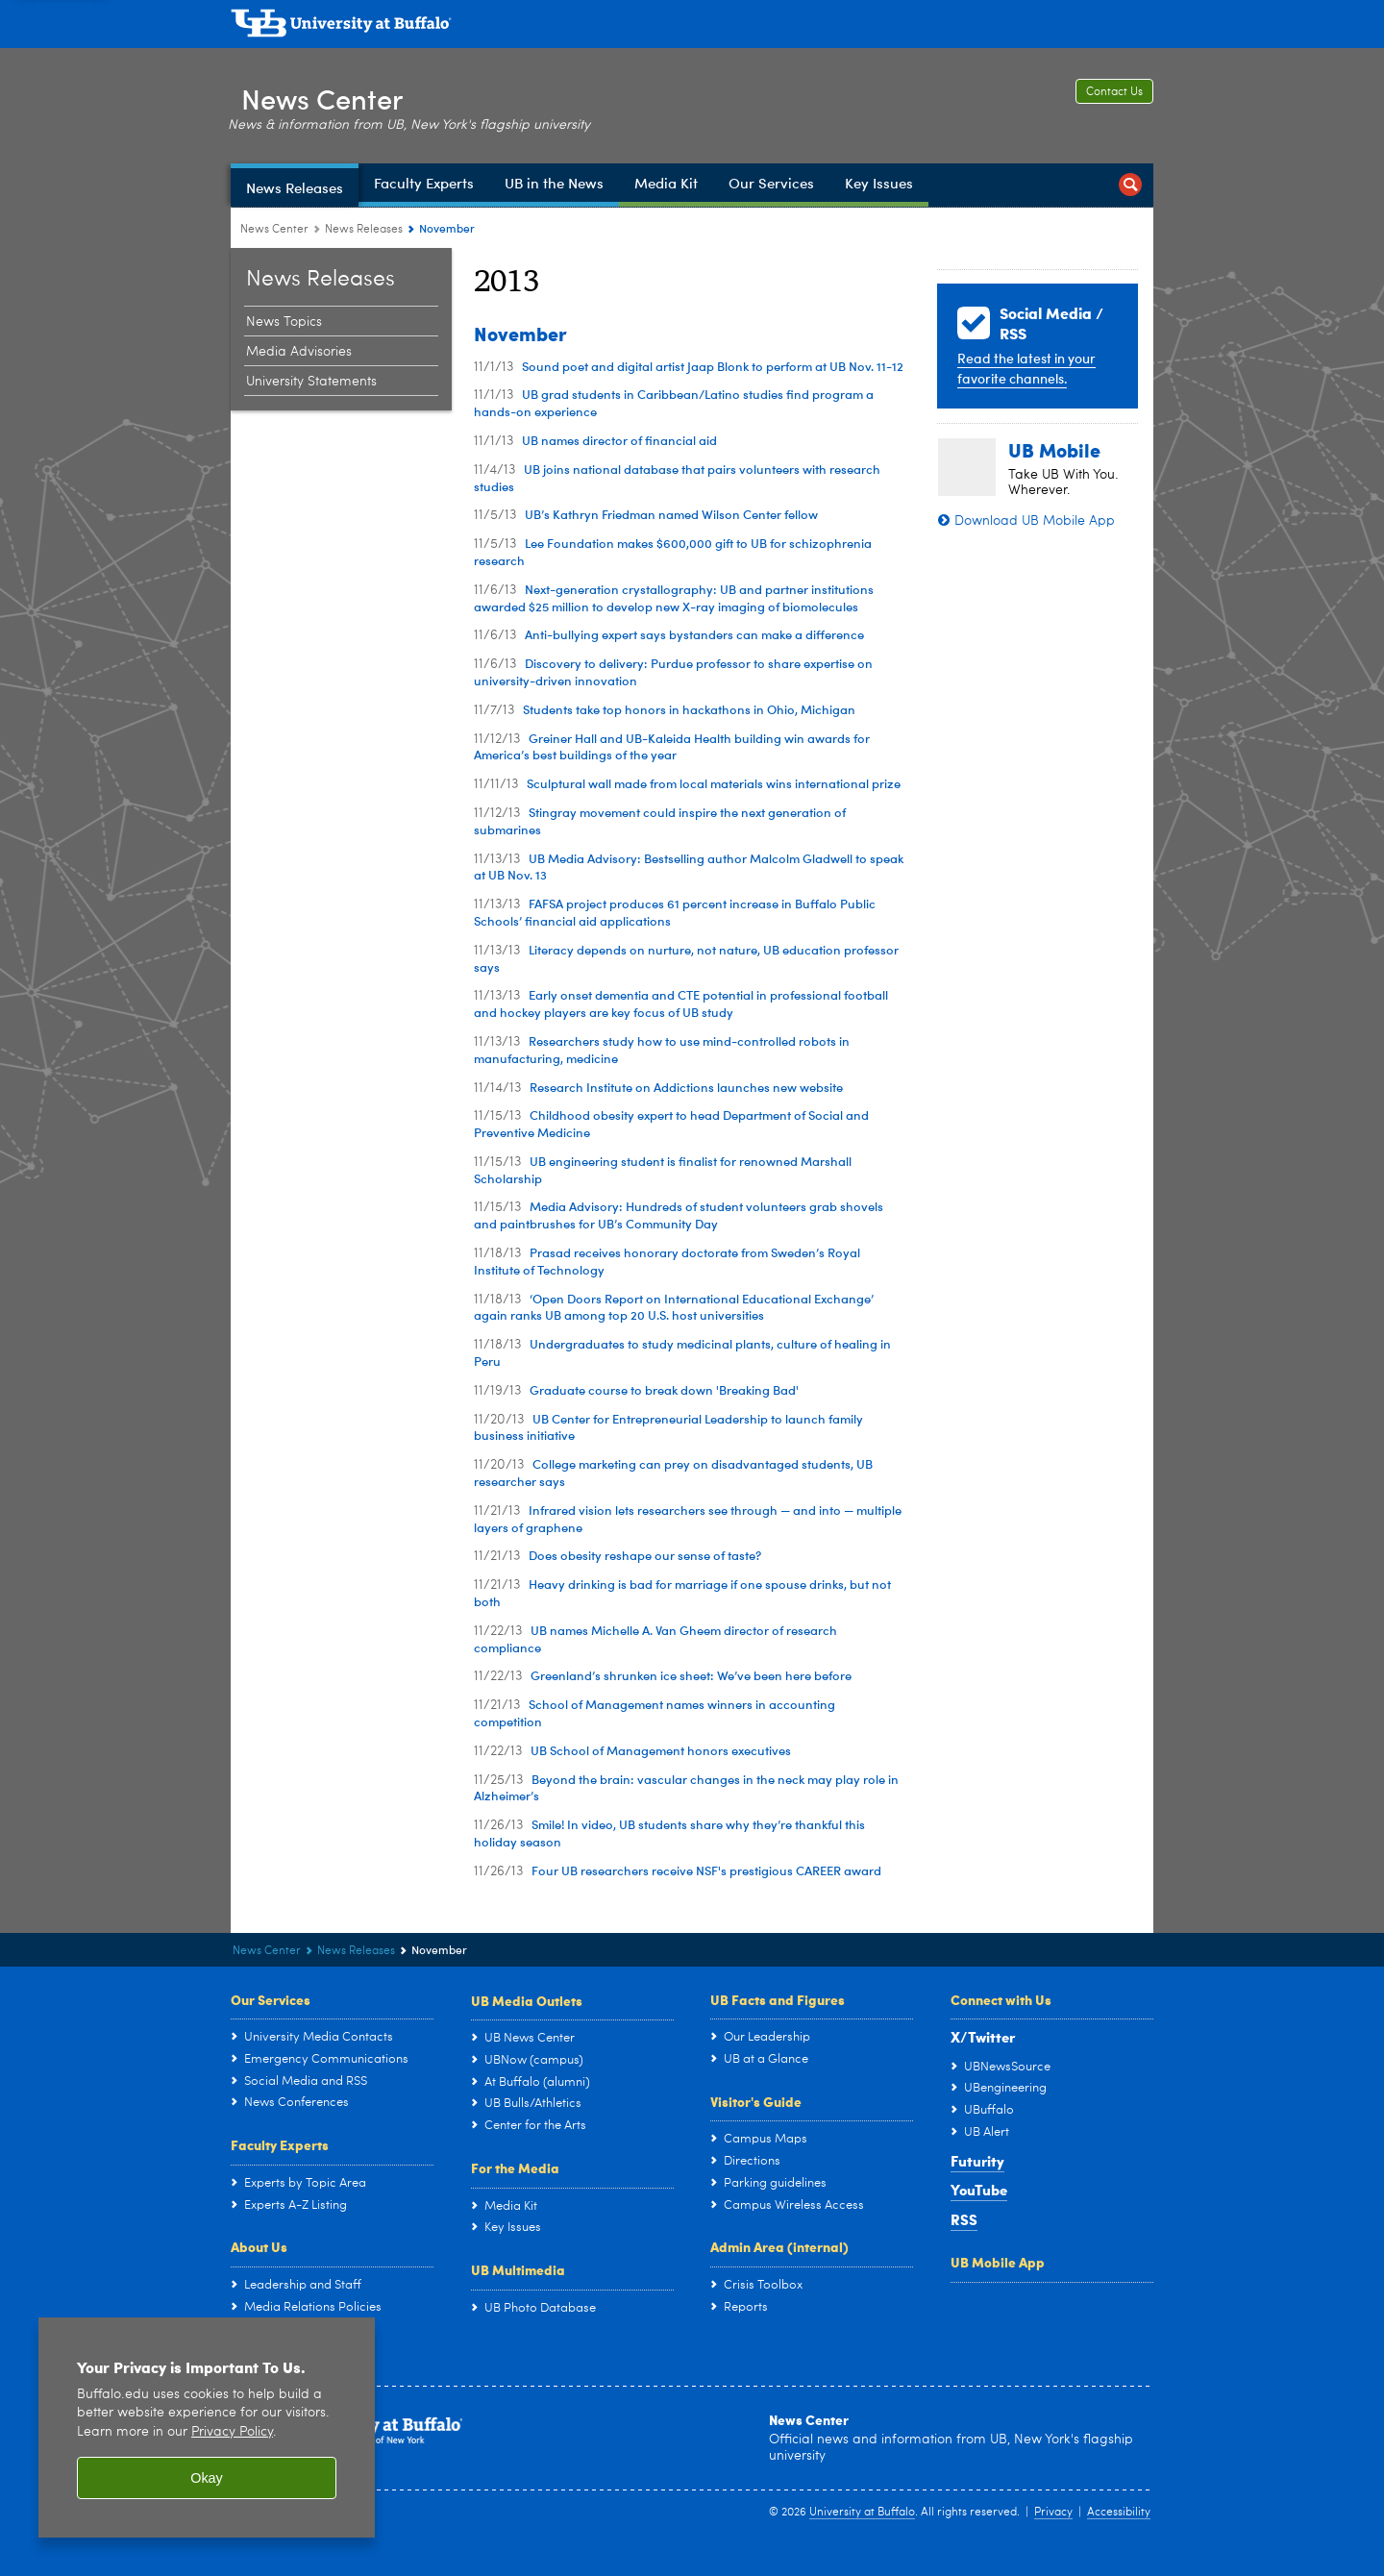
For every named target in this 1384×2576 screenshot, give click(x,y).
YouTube (979, 2189)
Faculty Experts (280, 2144)
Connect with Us (1001, 1999)
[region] (206, 2427)
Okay (206, 2478)
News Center (331, 94)
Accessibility (1118, 2512)
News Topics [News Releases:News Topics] (284, 322)
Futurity (977, 2160)
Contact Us (1114, 92)
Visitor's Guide (756, 2101)
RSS (964, 2219)
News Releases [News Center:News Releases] (364, 229)
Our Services (270, 1999)
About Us (259, 2246)
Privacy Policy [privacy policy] (232, 2432)
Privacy (1053, 2512)
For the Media (515, 2167)
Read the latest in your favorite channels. (1026, 368)
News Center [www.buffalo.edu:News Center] (274, 229)
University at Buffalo (862, 2512)
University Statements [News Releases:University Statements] (311, 381)
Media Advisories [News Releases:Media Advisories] (299, 352)
